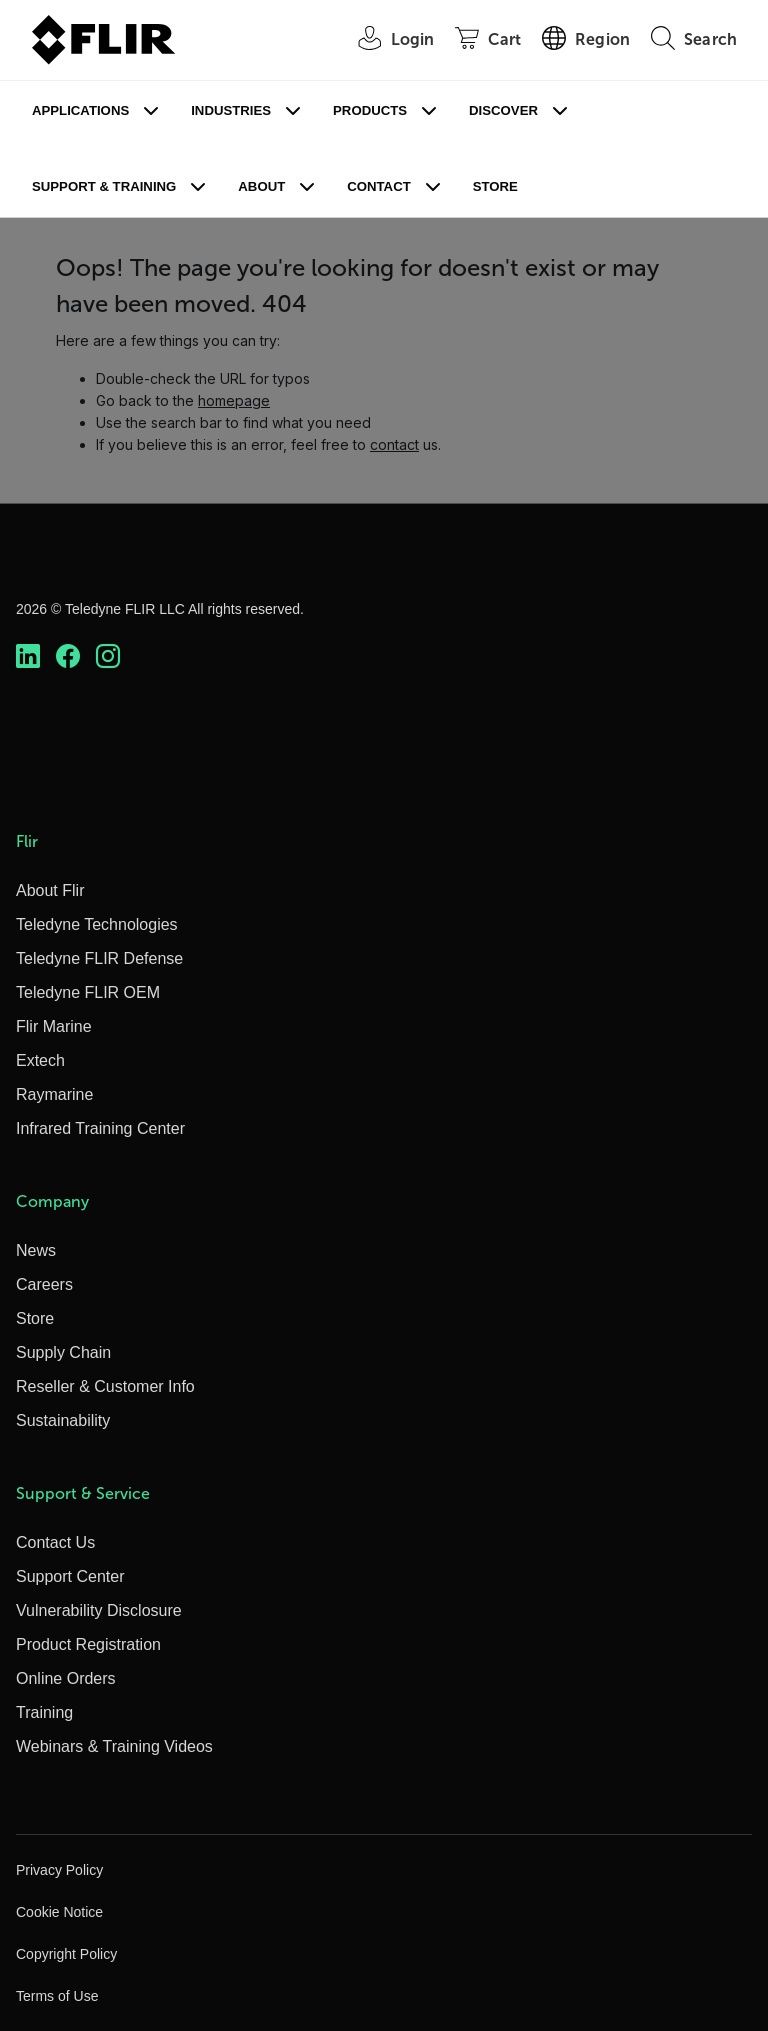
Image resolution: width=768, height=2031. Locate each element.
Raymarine (54, 1094)
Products (370, 110)
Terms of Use (57, 1996)
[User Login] (386, 40)
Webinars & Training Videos (114, 1746)
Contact (378, 186)
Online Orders (66, 1678)
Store (495, 186)
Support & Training (104, 186)
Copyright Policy (66, 1954)
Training (44, 1712)
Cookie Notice (59, 1912)
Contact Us (55, 1542)
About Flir (50, 890)
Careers (44, 1284)
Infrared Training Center (100, 1128)
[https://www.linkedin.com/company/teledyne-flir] (28, 656)
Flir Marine (54, 1026)
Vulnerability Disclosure (99, 1610)
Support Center (70, 1576)
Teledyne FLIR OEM (88, 992)
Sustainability (63, 1420)
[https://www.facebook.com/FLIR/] (68, 656)
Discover (503, 110)
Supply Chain (63, 1352)
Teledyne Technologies (97, 924)
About (261, 186)
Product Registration (88, 1644)
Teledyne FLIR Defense (99, 958)
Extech (40, 1060)
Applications (80, 110)
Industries (231, 110)
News (36, 1250)
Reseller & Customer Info (105, 1386)
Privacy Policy (59, 1870)
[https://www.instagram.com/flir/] (108, 656)
